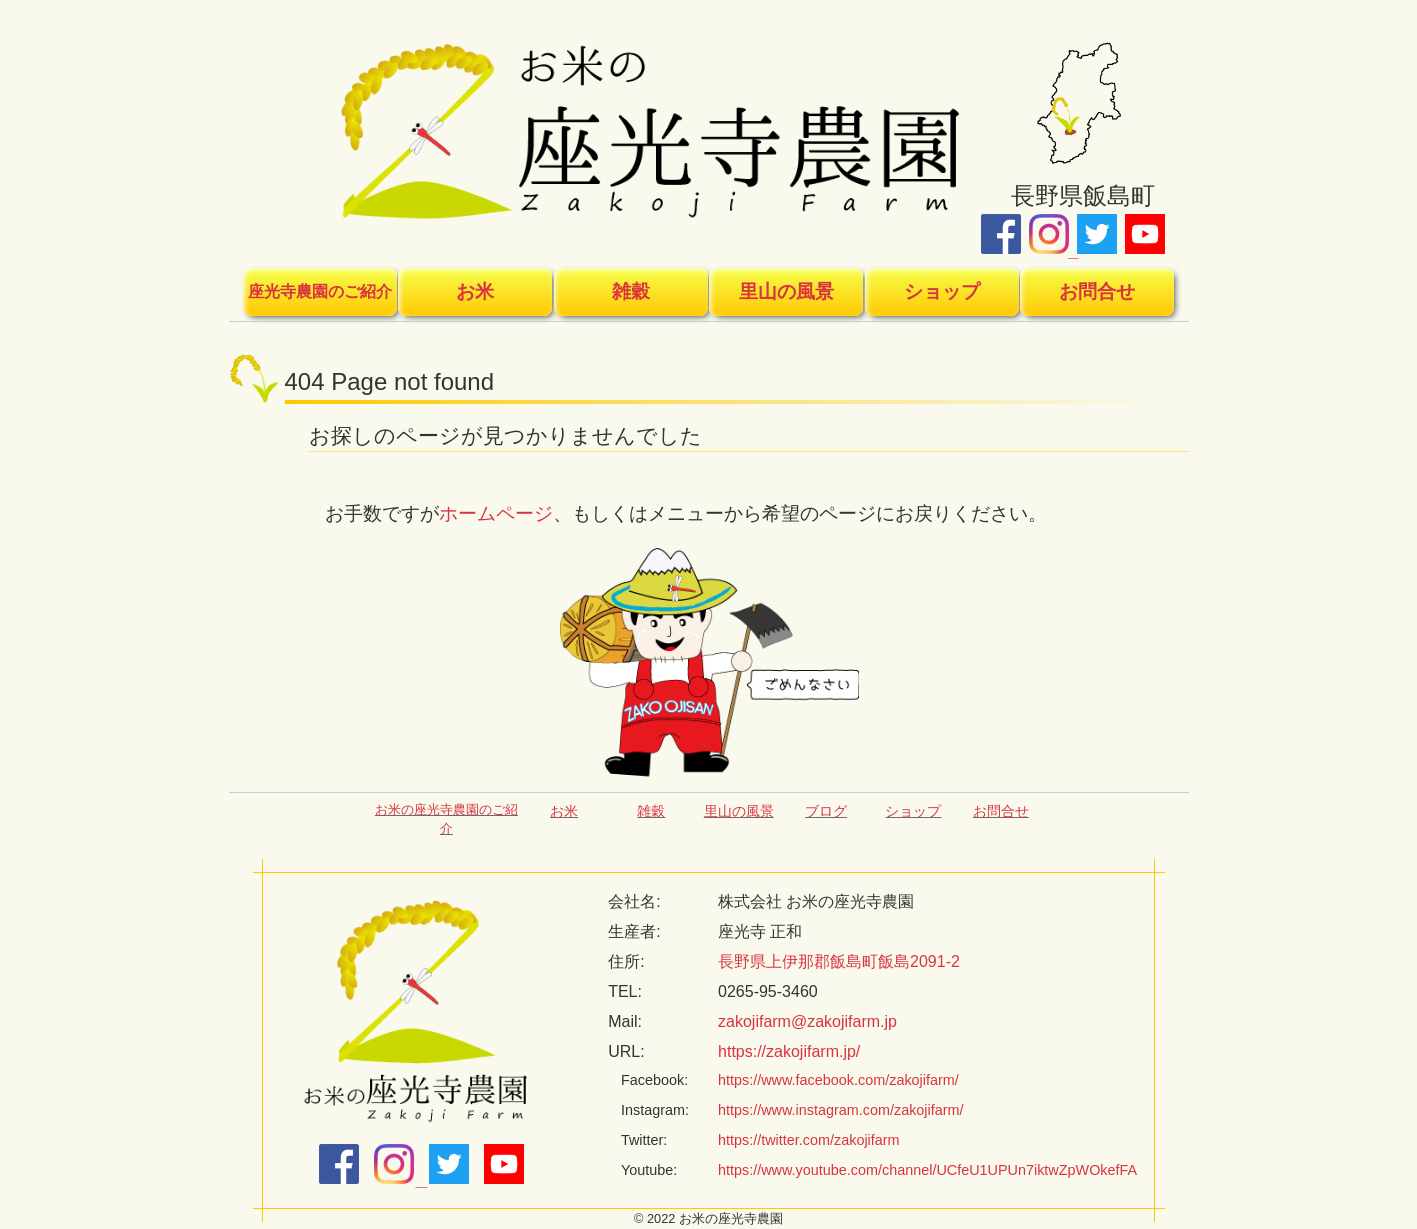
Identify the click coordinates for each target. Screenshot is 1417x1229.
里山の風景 (786, 291)
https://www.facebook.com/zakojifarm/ (838, 1080)
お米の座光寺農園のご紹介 (446, 819)
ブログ (826, 811)
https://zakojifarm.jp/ (789, 1051)
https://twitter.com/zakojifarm (809, 1140)
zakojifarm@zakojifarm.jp (807, 1021)
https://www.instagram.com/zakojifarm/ (841, 1110)
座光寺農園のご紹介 (320, 291)
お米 (475, 291)
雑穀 (631, 291)
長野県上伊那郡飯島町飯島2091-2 (839, 961)
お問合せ (1097, 291)
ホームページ (496, 513)
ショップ (942, 291)
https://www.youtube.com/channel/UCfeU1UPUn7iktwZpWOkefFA (927, 1170)
